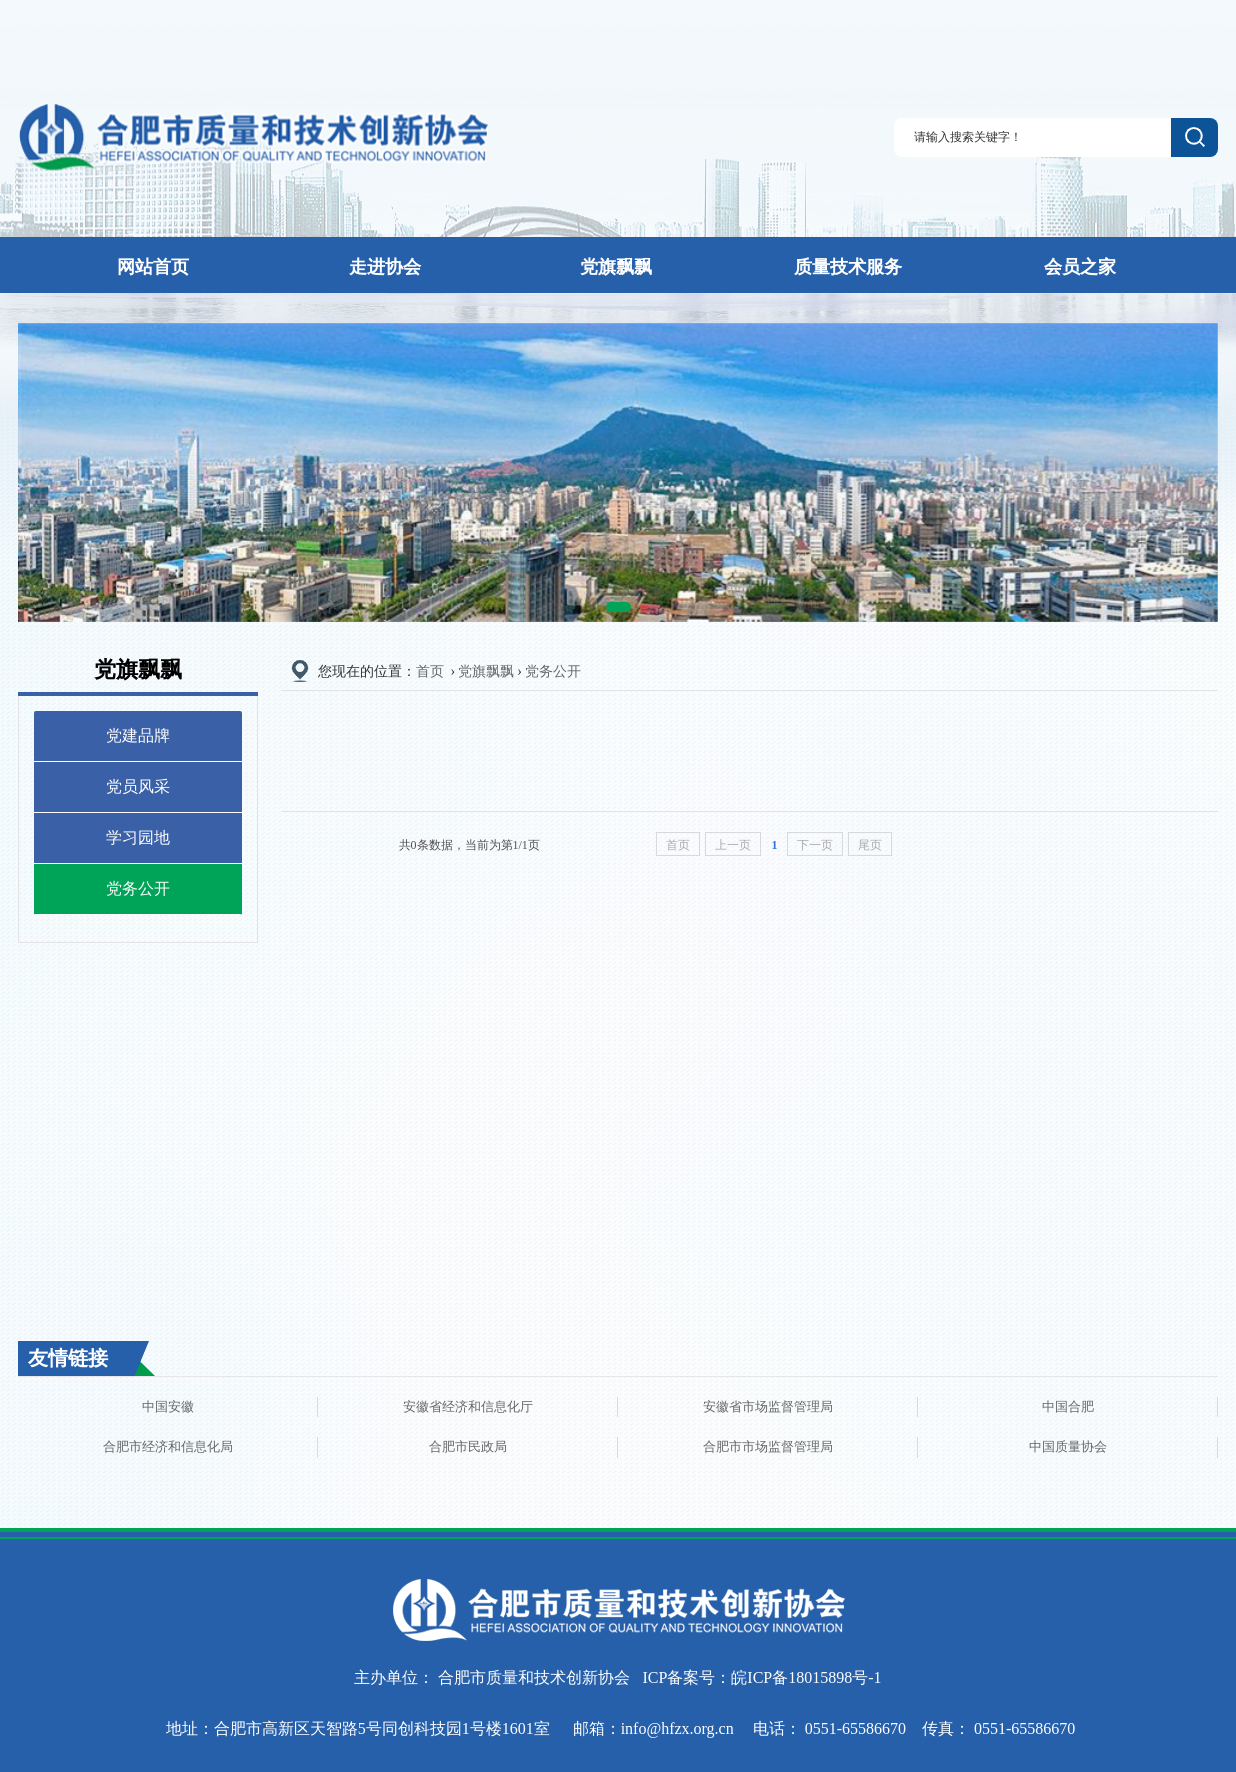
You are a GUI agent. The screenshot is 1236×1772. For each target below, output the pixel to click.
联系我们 (1190, 35)
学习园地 (138, 837)
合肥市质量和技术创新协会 (534, 1677)
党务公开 (138, 888)
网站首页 (153, 267)
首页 (430, 671)
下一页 (815, 845)
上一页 (733, 845)
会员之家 (1080, 267)
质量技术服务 (848, 267)
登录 (1079, 34)
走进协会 (385, 267)
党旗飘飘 (616, 267)
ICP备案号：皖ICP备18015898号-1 (761, 1677)
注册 (1112, 34)
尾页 (870, 845)
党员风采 (138, 786)
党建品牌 (138, 735)
